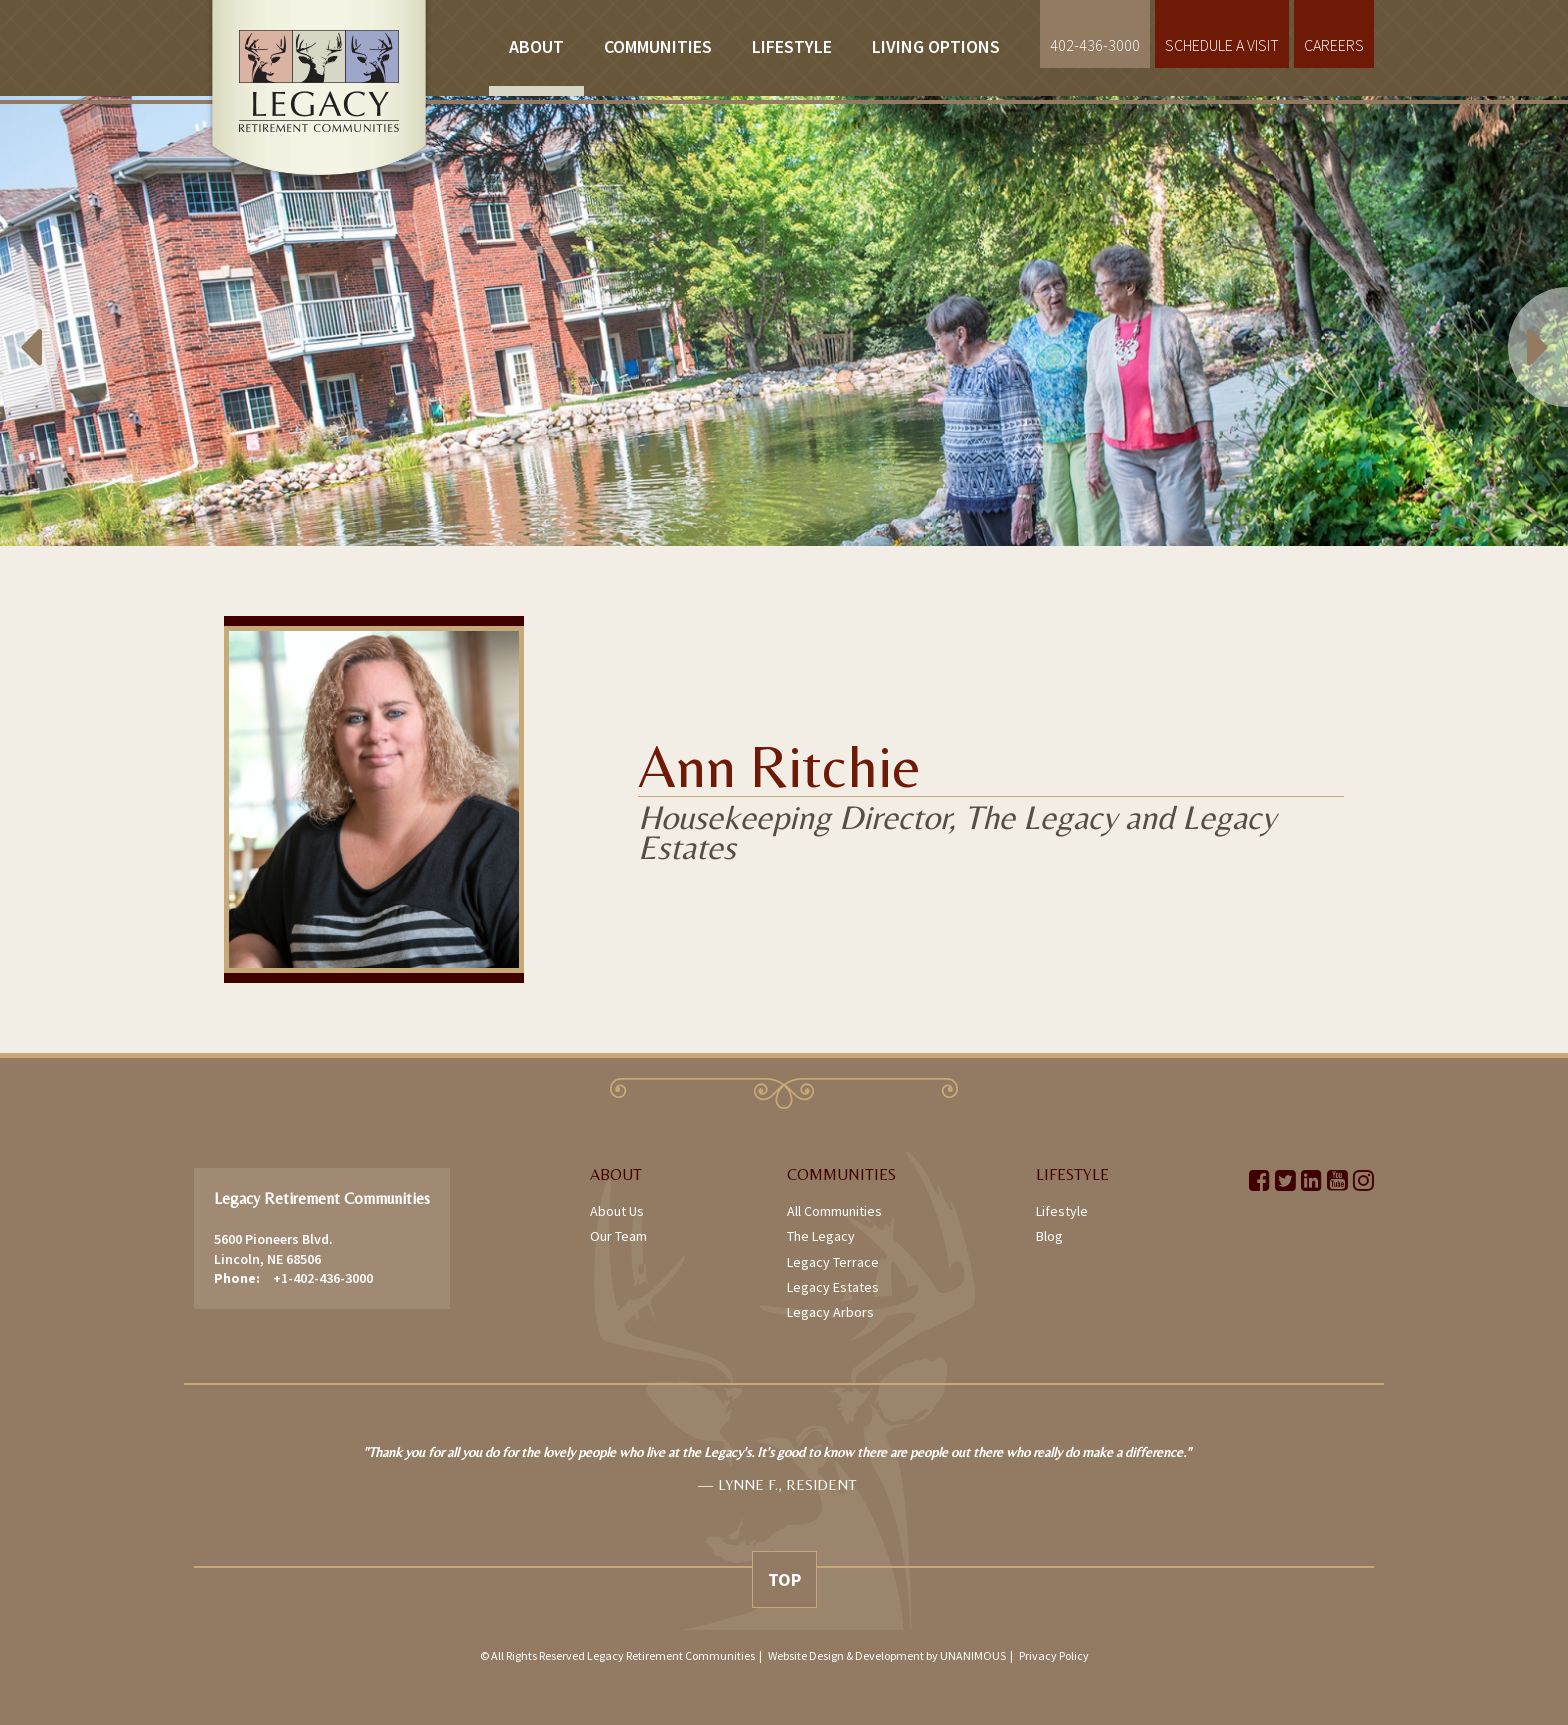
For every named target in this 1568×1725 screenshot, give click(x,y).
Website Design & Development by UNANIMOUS (887, 1655)
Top (784, 1579)
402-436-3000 (1095, 45)
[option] (784, 321)
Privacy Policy (1054, 1655)
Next (1508, 321)
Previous (60, 321)
